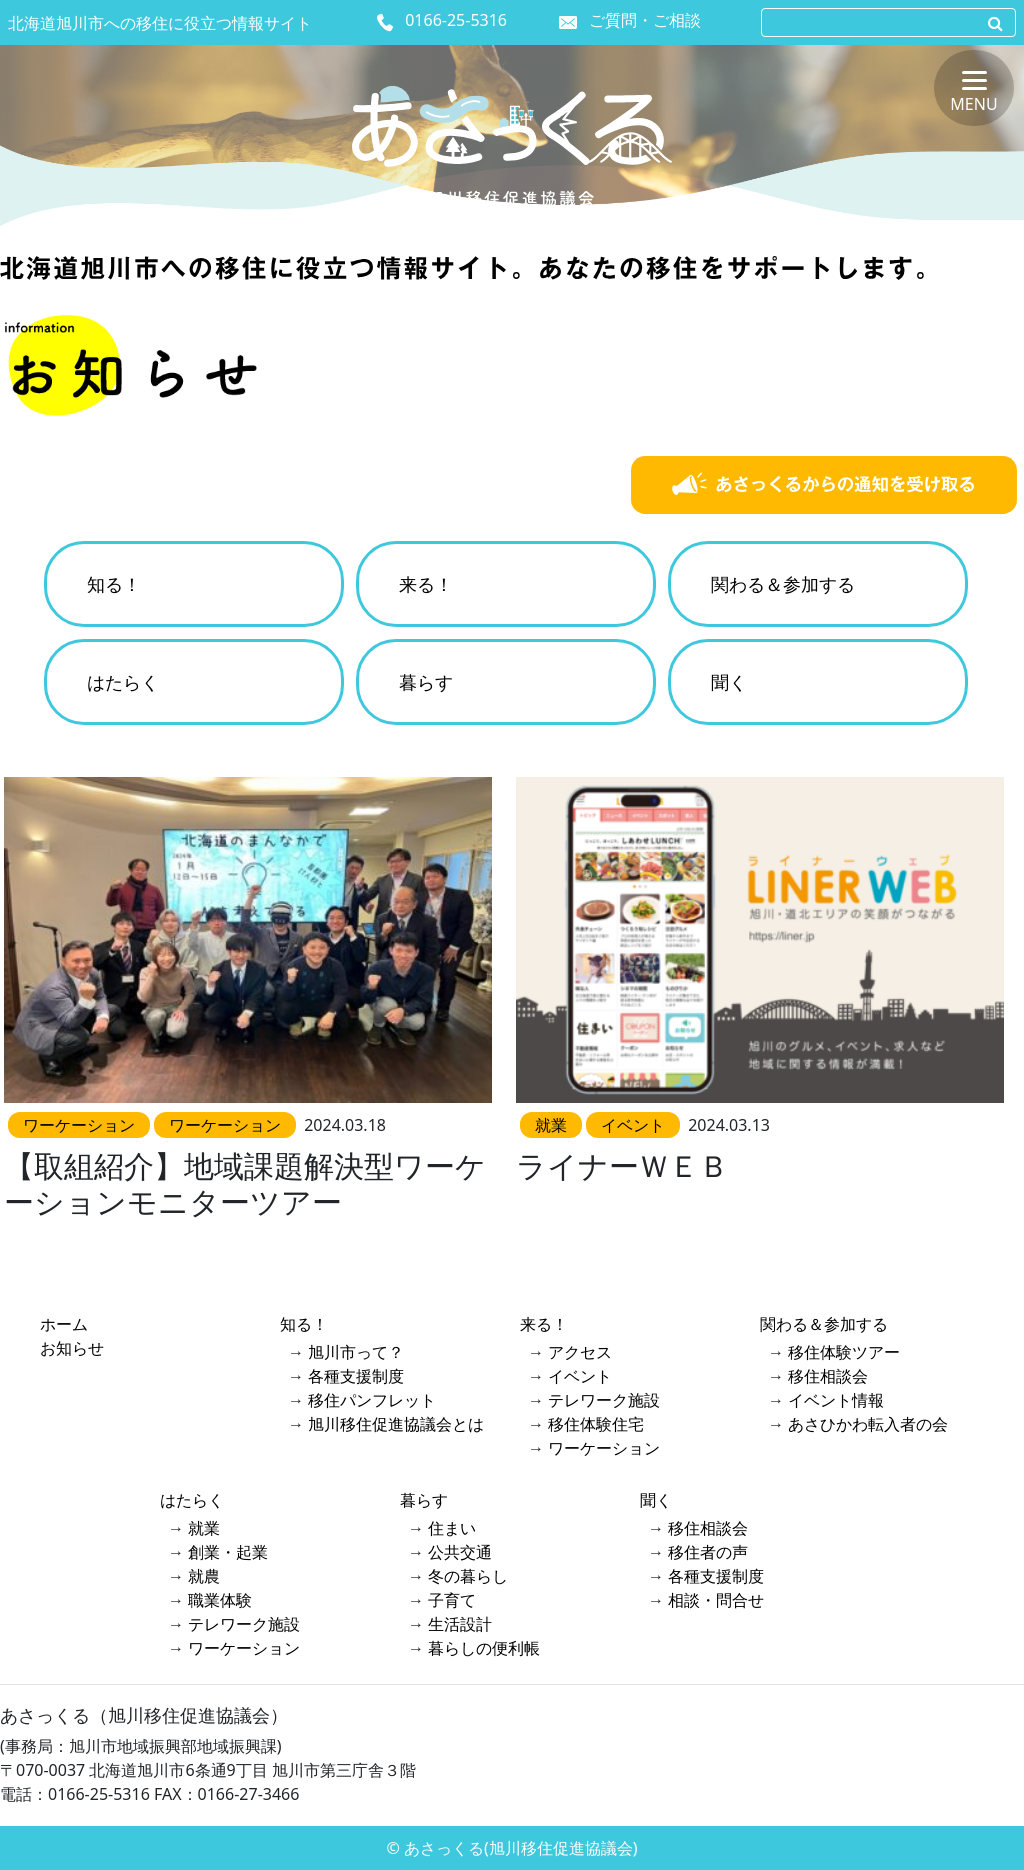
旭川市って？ (356, 1352)
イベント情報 (836, 1400)
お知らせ (72, 1348)
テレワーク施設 (604, 1400)
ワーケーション (604, 1448)
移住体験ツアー (844, 1352)
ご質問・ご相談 (645, 20)
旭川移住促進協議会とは (396, 1424)
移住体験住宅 (596, 1424)
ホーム (64, 1324)
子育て (452, 1600)
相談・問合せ (716, 1600)
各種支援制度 (356, 1376)
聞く (729, 682)
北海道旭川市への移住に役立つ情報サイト (160, 23)
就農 (204, 1576)
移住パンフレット (372, 1400)
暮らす (426, 682)
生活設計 (460, 1624)
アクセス (580, 1352)
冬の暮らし (468, 1576)
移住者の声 (708, 1552)
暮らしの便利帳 (484, 1648)
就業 (204, 1528)
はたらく (123, 682)
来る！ (426, 584)
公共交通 (460, 1552)
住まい (452, 1528)
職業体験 (220, 1600)
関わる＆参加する (783, 584)
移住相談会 (828, 1376)
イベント (580, 1376)
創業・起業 (228, 1552)
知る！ (114, 584)
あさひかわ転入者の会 (868, 1424)
